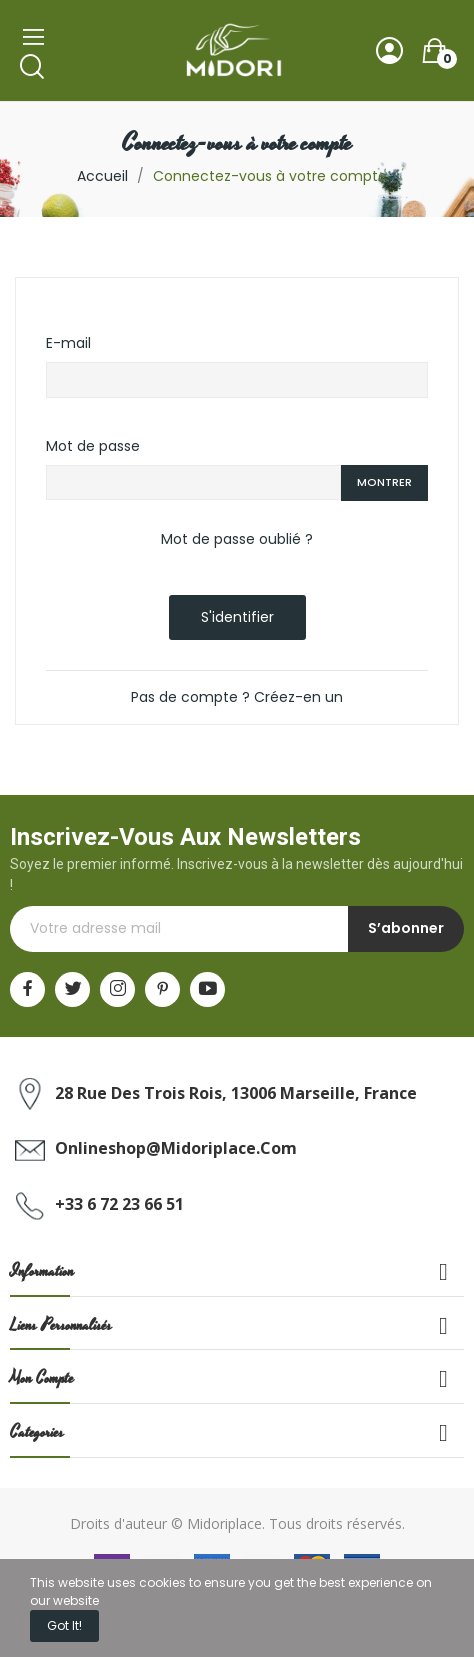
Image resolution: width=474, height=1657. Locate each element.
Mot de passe (93, 446)
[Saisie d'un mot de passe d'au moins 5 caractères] (193, 483)
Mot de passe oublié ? (237, 539)
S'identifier (237, 617)
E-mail (68, 343)
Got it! (64, 1625)
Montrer (384, 482)
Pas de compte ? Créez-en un (237, 697)
